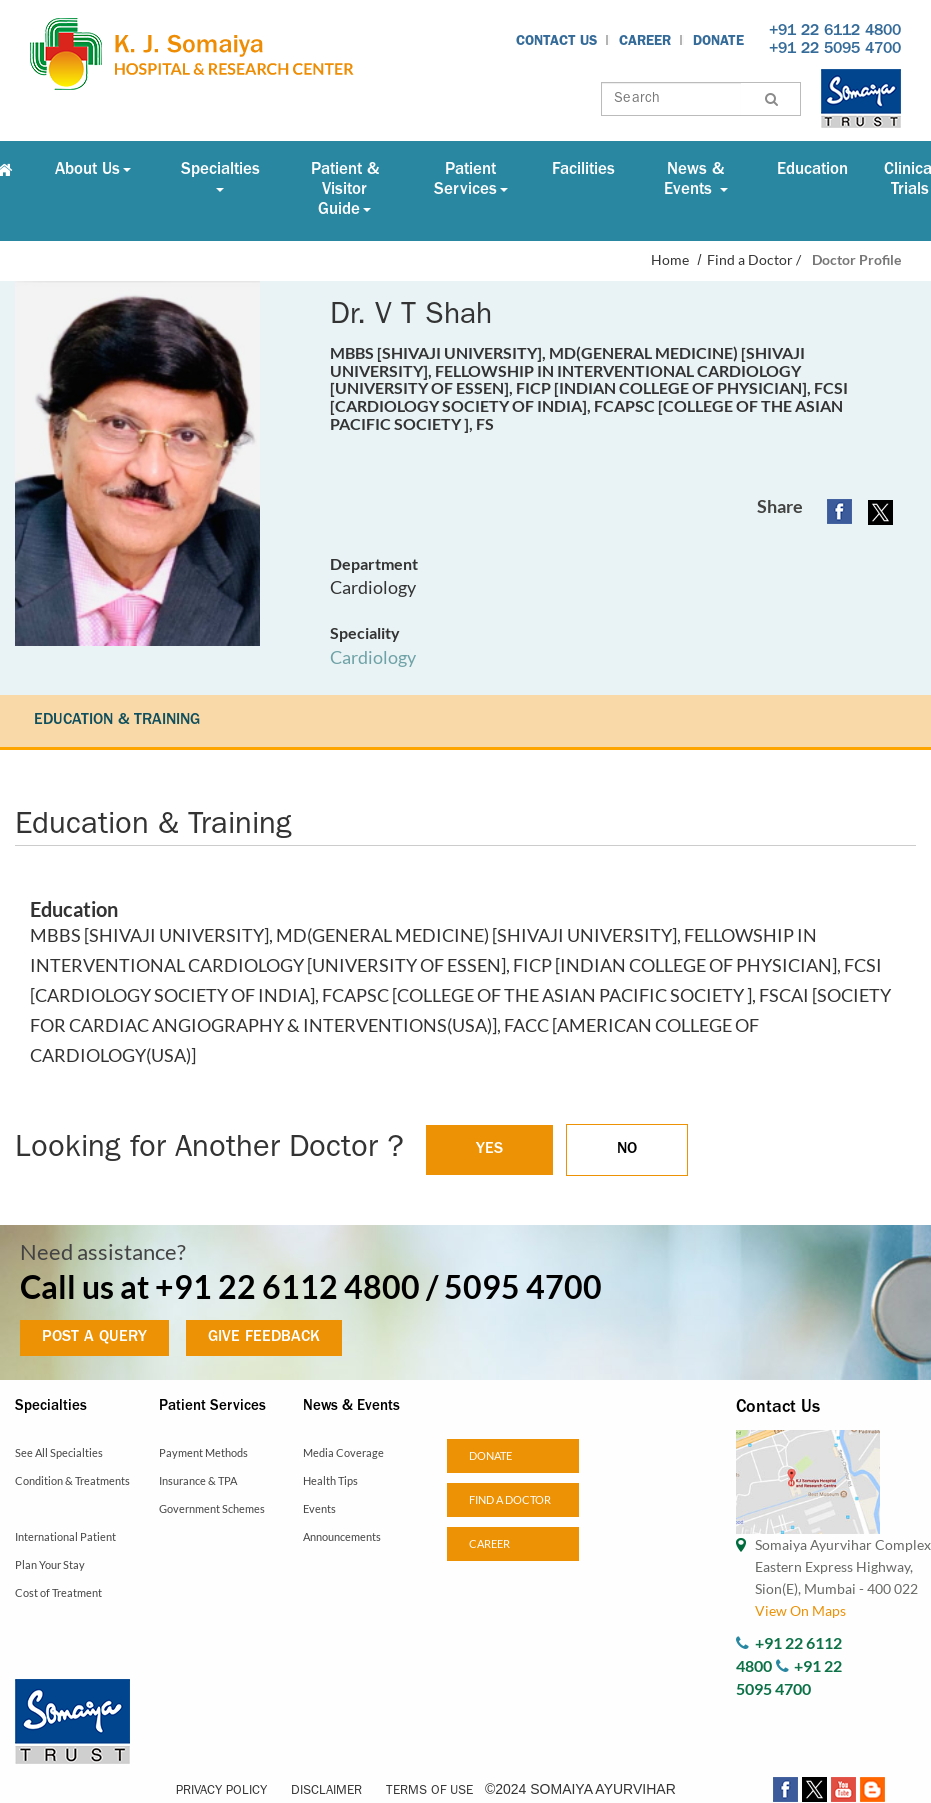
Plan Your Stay (50, 1564)
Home (670, 259)
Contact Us (556, 42)
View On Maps (800, 1610)
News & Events (696, 180)
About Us (93, 170)
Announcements (342, 1536)
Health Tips (330, 1480)
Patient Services (471, 180)
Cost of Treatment (58, 1592)
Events (319, 1508)
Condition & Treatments (72, 1480)
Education (812, 170)
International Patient (65, 1536)
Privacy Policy (221, 1791)
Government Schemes (212, 1508)
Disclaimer (326, 1791)
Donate (718, 42)
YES (489, 1150)
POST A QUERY (94, 1338)
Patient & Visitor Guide (345, 190)
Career (645, 42)
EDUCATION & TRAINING (117, 721)
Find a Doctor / (754, 259)
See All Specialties (59, 1452)
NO (627, 1150)
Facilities (583, 170)
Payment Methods (203, 1452)
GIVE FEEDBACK (264, 1338)
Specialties (220, 177)
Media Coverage (343, 1452)
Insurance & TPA (198, 1480)
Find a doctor (510, 1499)
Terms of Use (429, 1791)
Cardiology (373, 657)
